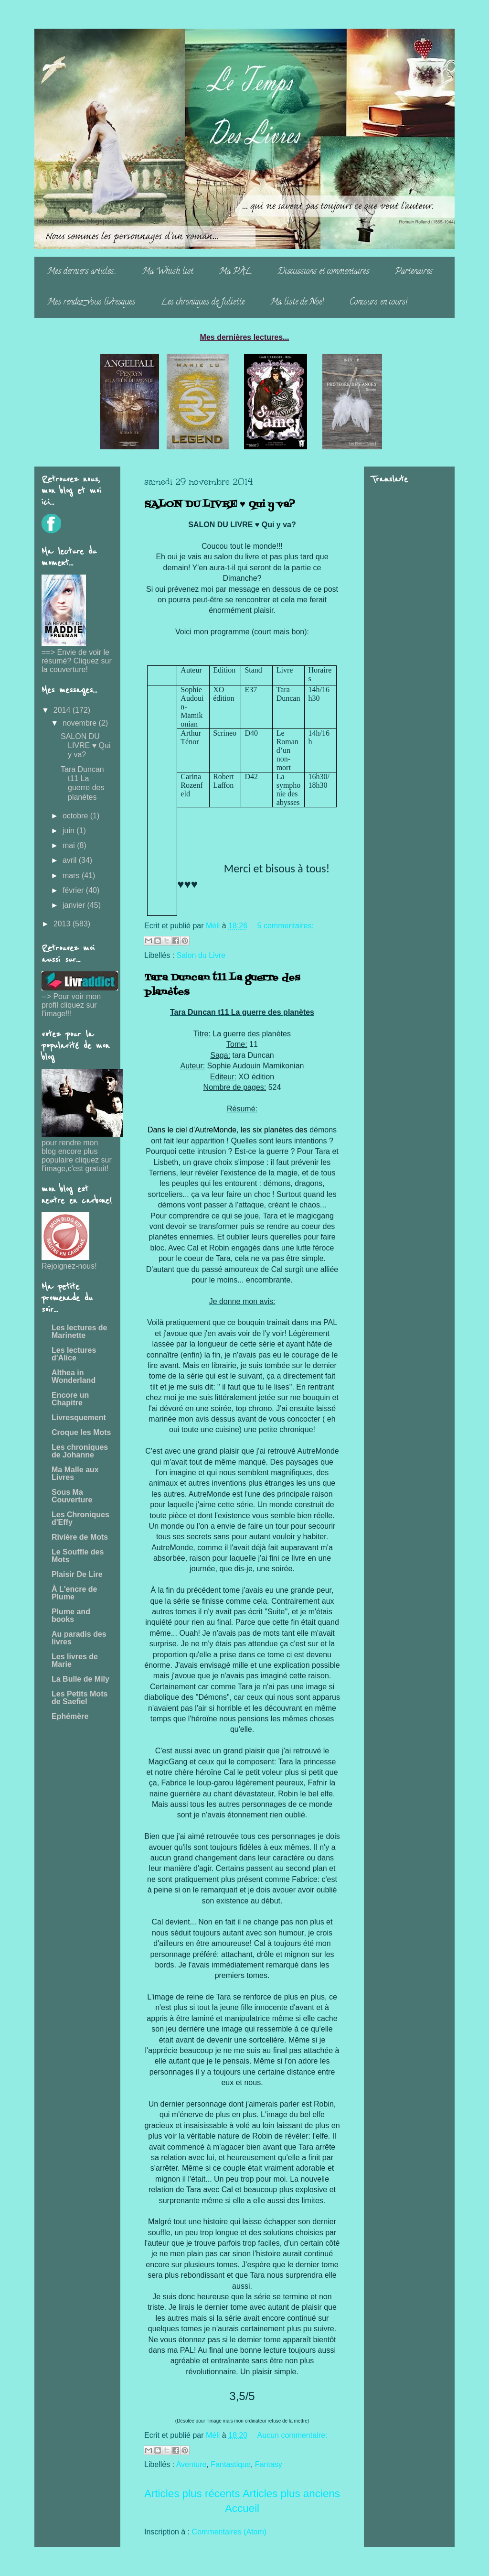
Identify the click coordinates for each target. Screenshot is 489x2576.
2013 (63, 924)
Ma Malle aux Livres (75, 1473)
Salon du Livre (201, 955)
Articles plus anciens (291, 2494)
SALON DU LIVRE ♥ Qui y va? (219, 505)
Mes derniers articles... (82, 272)
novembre (81, 723)
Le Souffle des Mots (78, 1556)
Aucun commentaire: (292, 2435)
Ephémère (70, 1716)
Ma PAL (235, 272)
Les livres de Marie (75, 1660)
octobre (76, 816)
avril (71, 860)
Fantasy (268, 2464)
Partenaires (414, 272)
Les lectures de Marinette (79, 1331)
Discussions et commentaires (323, 272)
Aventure (191, 2464)
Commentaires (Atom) (229, 2532)
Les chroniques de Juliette (202, 302)
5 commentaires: (285, 926)
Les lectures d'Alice (74, 1354)
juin (69, 830)
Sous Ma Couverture (72, 1496)
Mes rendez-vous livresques (91, 302)
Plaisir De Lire (77, 1574)
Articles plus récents (192, 2494)
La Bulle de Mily (80, 1679)
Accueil (242, 2508)
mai (70, 845)
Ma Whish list (167, 272)
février (74, 890)
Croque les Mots (81, 1432)
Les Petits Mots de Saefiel (79, 1698)
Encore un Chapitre (70, 1399)
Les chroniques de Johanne (80, 1451)
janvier (75, 905)
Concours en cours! (378, 302)
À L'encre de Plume (74, 1593)
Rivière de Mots (80, 1537)
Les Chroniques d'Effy (80, 1518)
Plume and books (71, 1615)
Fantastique (231, 2464)
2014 (63, 710)
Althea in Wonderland (74, 1376)
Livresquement (79, 1417)
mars (72, 875)
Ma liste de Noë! (297, 302)
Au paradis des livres (79, 1638)
